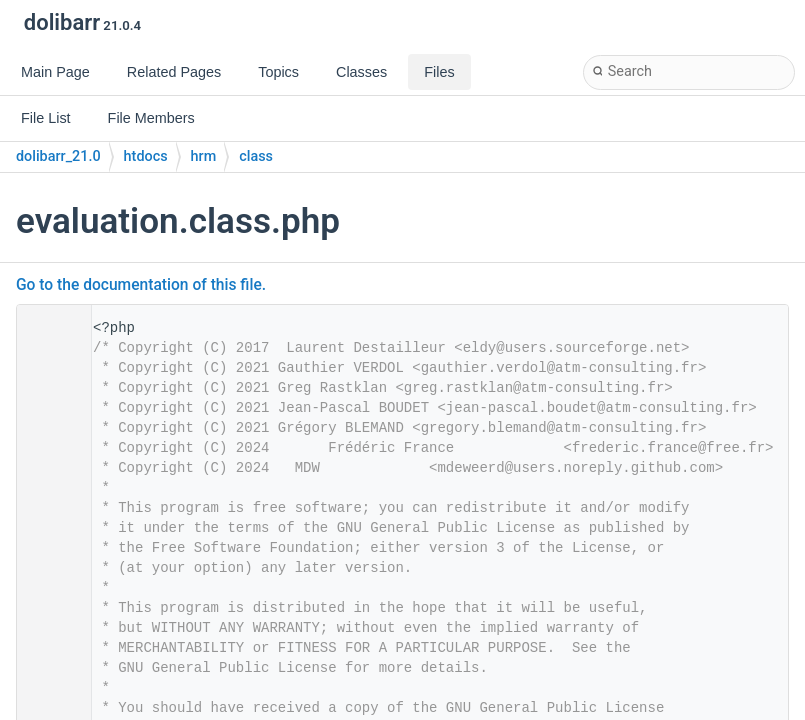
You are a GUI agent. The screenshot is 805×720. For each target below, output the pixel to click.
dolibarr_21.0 (58, 156)
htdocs (146, 156)
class (256, 156)
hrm (204, 156)
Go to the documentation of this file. (141, 285)
